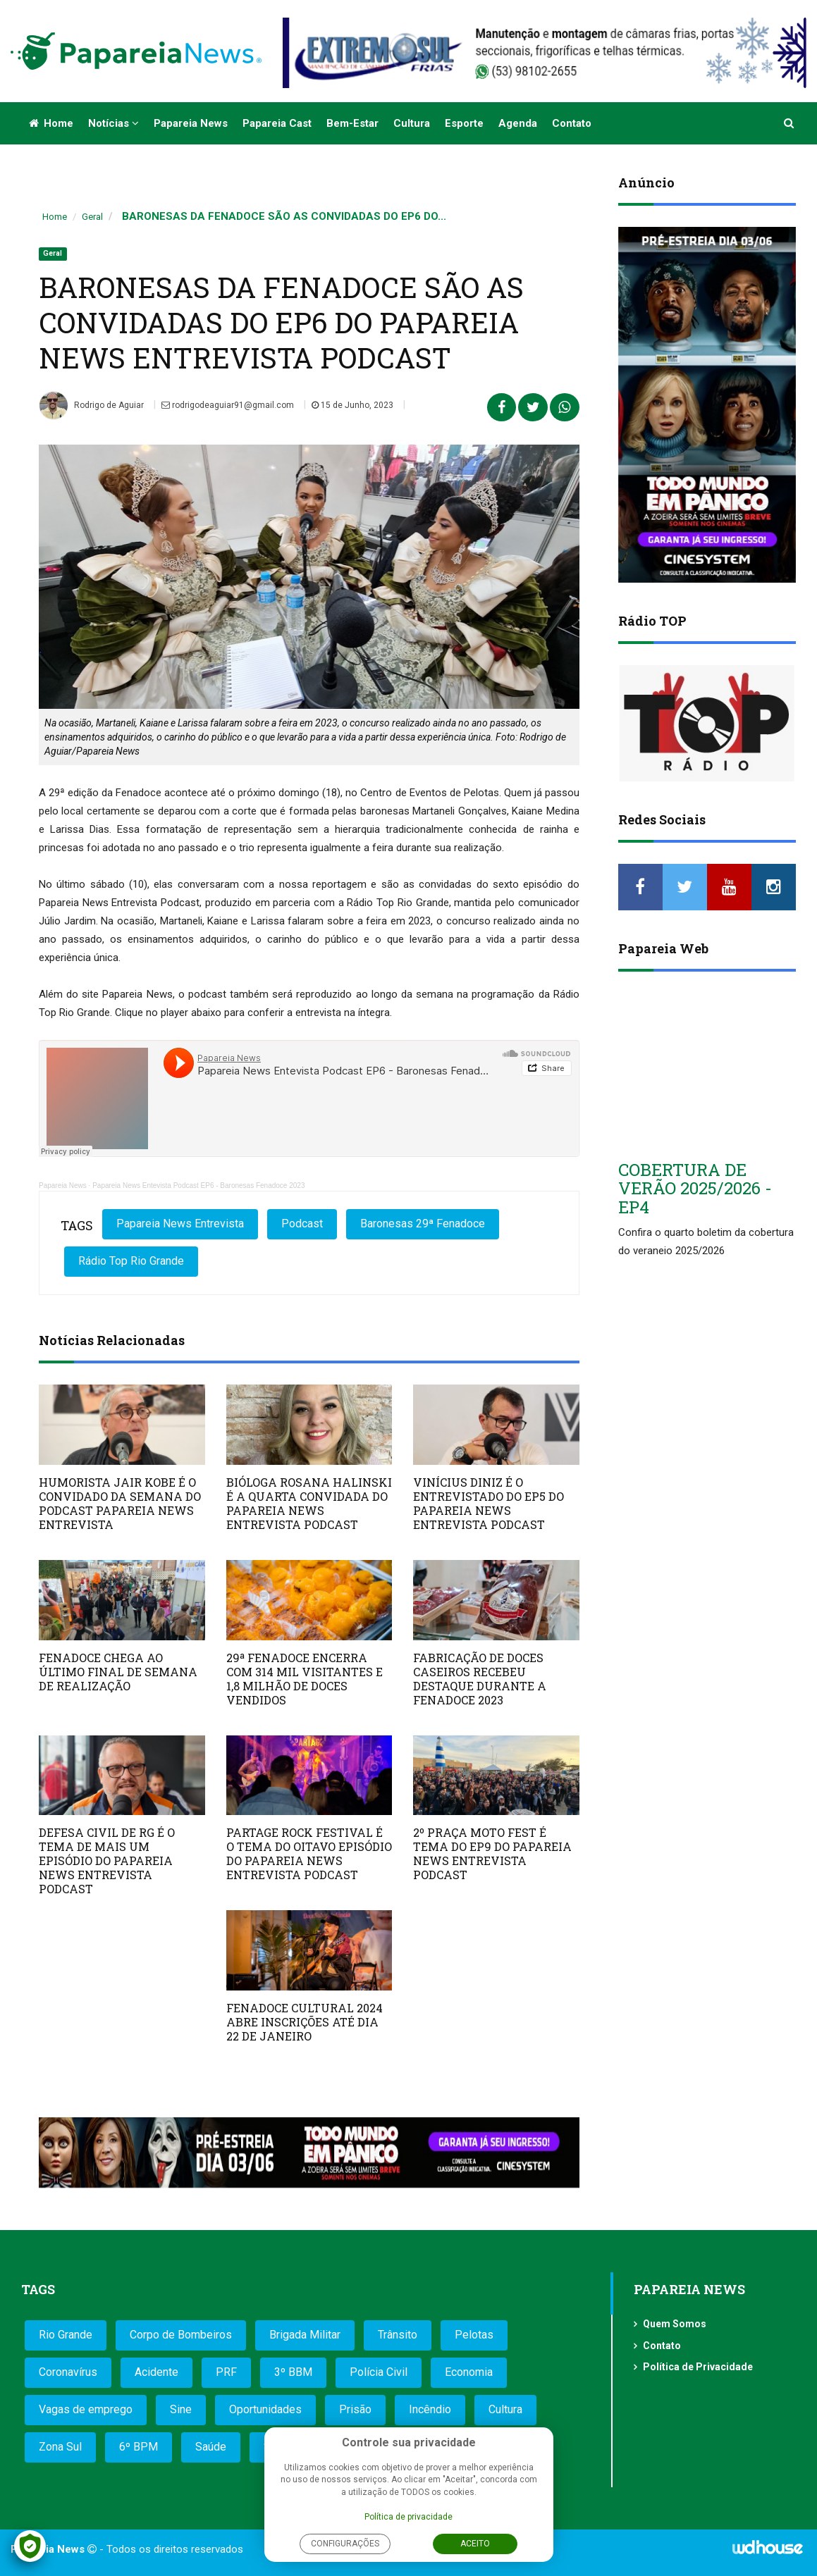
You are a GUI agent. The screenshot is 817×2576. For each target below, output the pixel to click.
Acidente (156, 2372)
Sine (181, 2409)
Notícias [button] (113, 123)
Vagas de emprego (86, 2409)
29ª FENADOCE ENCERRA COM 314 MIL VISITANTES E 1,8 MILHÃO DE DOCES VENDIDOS (304, 1678)
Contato (571, 123)
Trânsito (397, 2334)
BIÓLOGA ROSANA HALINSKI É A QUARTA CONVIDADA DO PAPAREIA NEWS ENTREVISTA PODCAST (309, 1503)
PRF (226, 2372)
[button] (789, 123)
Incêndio (430, 2409)
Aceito (475, 2544)
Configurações (345, 2544)
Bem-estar (352, 123)
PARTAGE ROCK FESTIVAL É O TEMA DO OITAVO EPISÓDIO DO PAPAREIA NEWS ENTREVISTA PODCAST (309, 1853)
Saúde (210, 2446)
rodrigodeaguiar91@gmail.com (227, 405)
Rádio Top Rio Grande (131, 1261)
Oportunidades (265, 2409)
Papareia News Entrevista (180, 1223)
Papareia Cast (277, 123)
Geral (92, 216)
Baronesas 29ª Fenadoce (422, 1223)
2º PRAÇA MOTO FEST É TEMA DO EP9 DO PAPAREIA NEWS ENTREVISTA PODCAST (492, 1853)
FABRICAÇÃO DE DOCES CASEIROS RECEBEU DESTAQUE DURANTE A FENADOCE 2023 (479, 1678)
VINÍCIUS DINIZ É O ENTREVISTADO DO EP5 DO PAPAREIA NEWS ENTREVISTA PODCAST (488, 1503)
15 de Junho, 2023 (352, 405)
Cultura (411, 123)
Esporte (464, 123)
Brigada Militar (304, 2334)
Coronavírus (68, 2372)
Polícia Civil (378, 2372)
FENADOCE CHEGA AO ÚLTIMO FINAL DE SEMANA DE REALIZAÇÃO (118, 1671)
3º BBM (293, 2372)
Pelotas (474, 2334)
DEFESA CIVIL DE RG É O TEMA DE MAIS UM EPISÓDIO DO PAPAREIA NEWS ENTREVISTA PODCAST (107, 1860)
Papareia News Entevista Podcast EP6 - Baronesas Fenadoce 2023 (198, 1185)
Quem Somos (674, 2323)
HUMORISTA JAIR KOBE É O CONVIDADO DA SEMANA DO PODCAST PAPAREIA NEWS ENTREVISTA (120, 1503)
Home (51, 123)
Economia (469, 2372)
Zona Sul (60, 2446)
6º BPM (138, 2446)
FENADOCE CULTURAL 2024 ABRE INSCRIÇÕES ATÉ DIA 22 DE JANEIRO (304, 2021)
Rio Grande (65, 2334)
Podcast (302, 1223)
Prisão (355, 2409)
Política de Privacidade (698, 2366)
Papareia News (191, 123)
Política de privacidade (408, 2517)
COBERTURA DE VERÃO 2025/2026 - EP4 (695, 1188)
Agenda (517, 123)
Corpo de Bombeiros (181, 2334)
